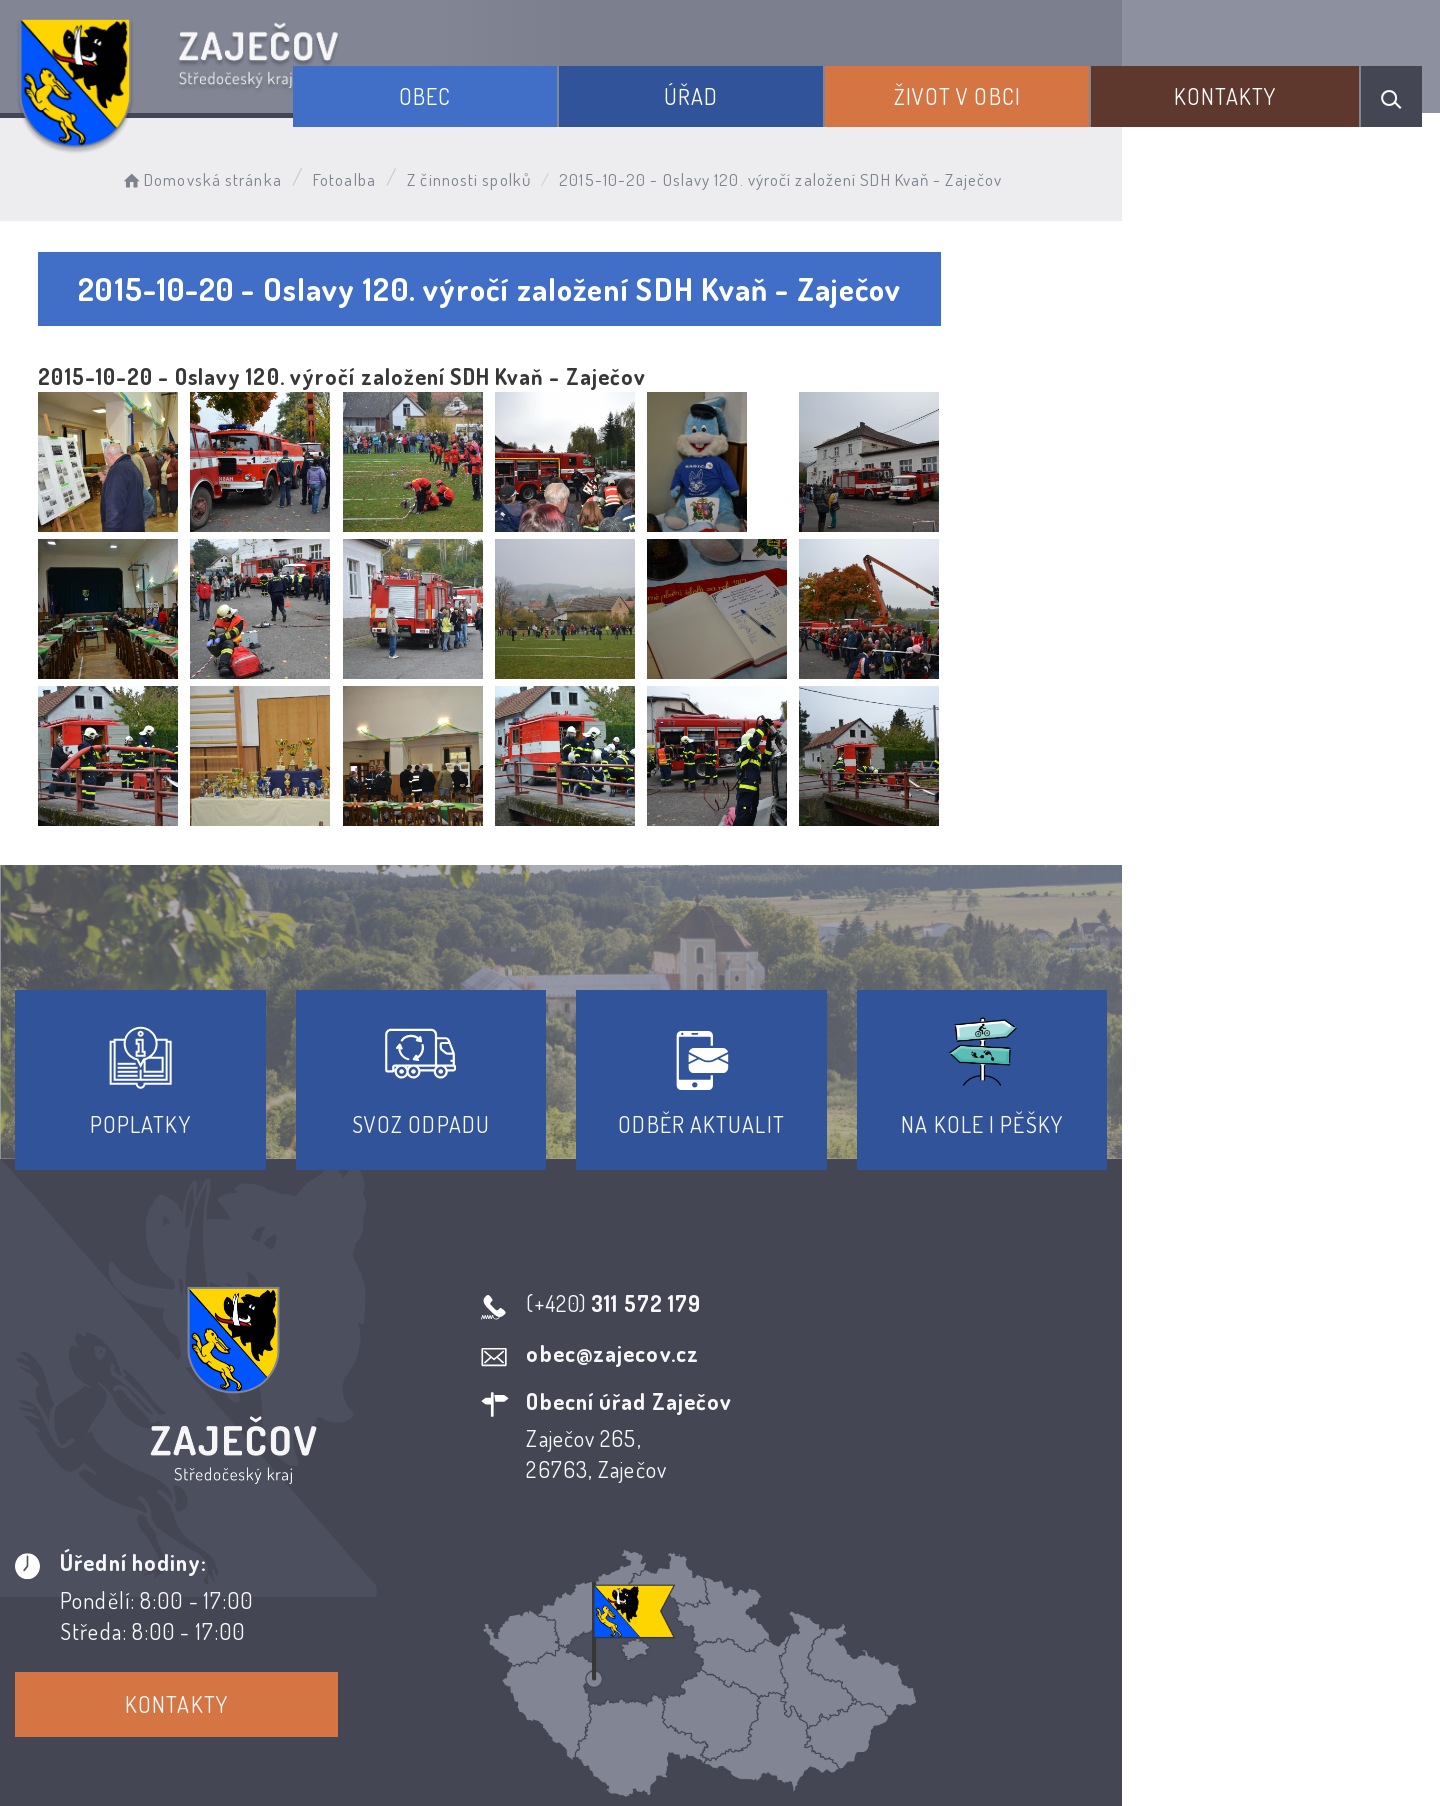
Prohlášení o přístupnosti (573, 1624)
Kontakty (1239, 88)
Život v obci (993, 88)
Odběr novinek (794, 1624)
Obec (506, 88)
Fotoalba (370, 175)
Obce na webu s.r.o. (1011, 1722)
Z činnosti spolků (495, 175)
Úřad (749, 88)
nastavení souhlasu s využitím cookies (1143, 1754)
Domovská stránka (226, 175)
